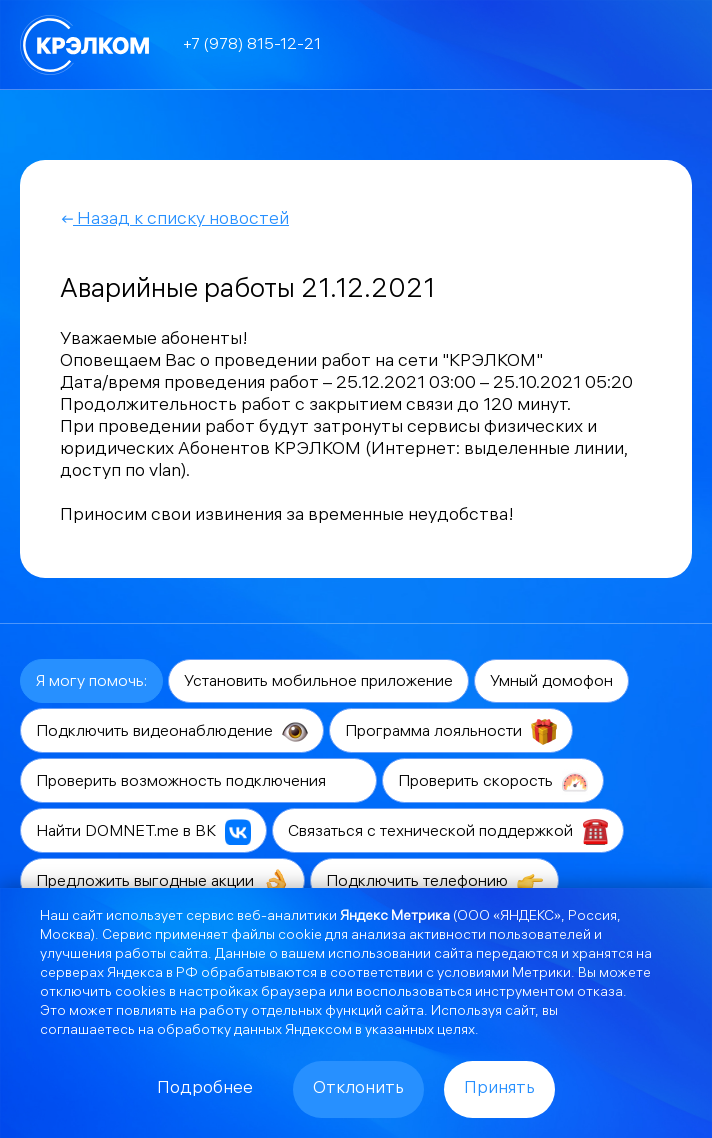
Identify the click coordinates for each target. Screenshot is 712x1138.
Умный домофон (551, 682)
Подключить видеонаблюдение (172, 732)
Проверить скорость (493, 782)
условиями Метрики (504, 974)
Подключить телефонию (434, 882)
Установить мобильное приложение (318, 682)
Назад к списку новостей (174, 220)
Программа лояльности (451, 732)
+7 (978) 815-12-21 (252, 45)
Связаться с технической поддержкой (448, 832)
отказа (600, 993)
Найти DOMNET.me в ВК (143, 832)
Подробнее (205, 1089)
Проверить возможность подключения (198, 782)
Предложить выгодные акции (162, 882)
